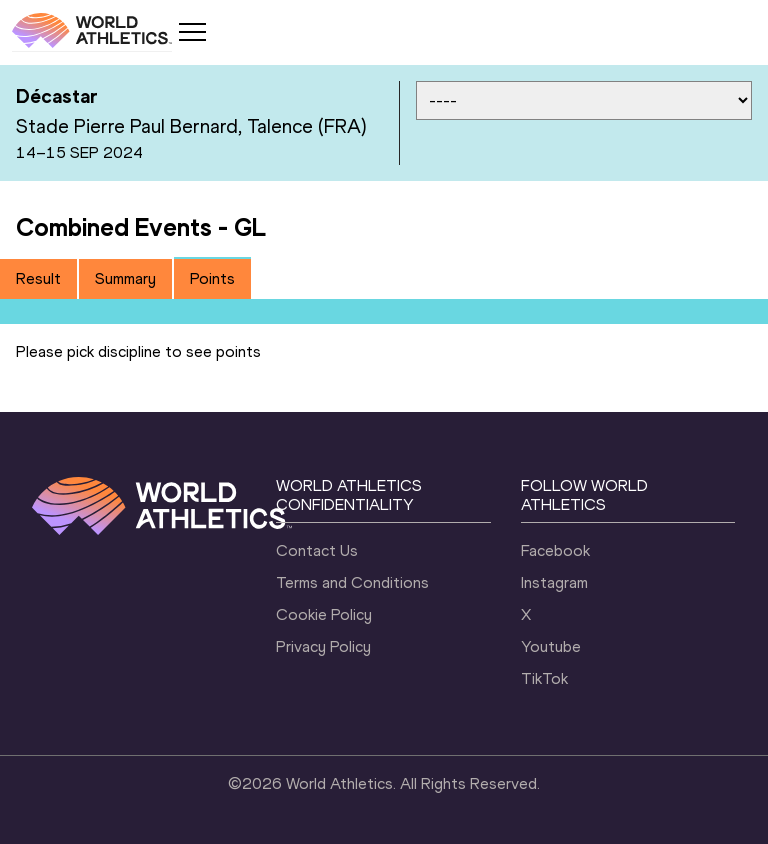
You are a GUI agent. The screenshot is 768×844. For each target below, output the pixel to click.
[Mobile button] (192, 32)
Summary (125, 278)
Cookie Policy (324, 614)
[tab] (38, 279)
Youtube (551, 646)
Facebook (555, 550)
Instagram (554, 582)
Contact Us (317, 550)
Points (212, 278)
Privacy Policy (323, 646)
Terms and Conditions (352, 582)
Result (38, 278)
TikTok (544, 678)
